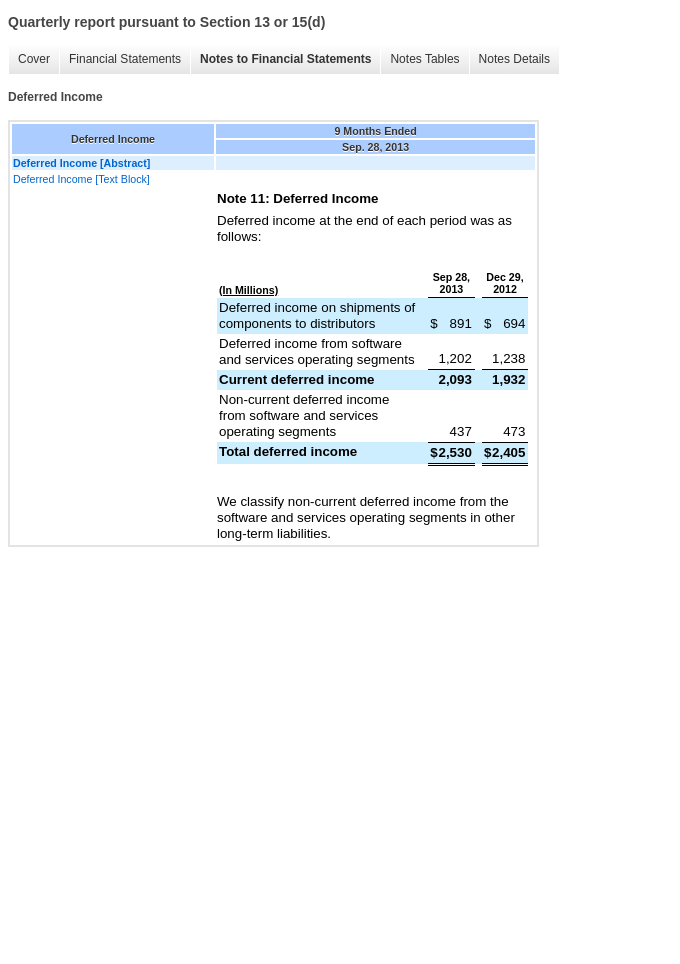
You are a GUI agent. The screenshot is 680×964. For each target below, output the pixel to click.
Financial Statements (125, 59)
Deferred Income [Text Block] (81, 179)
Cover (34, 59)
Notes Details (514, 59)
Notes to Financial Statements (285, 59)
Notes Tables (424, 59)
